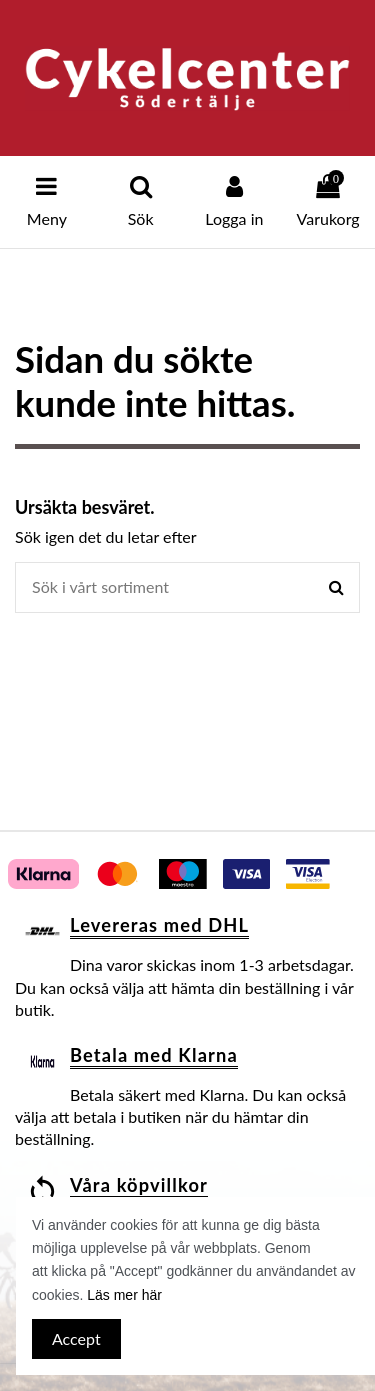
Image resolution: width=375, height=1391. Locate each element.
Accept (76, 1338)
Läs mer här (124, 1295)
